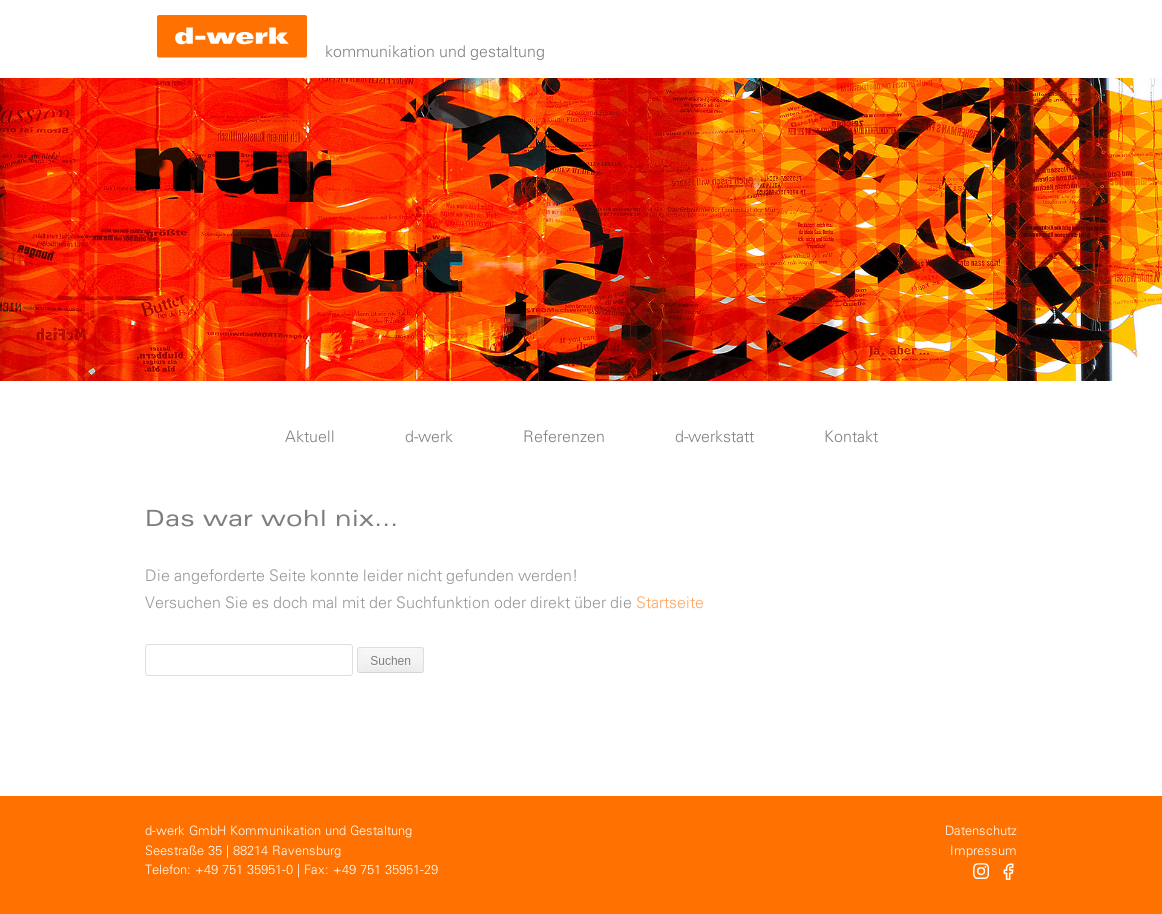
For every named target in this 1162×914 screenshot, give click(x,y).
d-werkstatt (714, 437)
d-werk (429, 437)
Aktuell (310, 437)
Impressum (983, 851)
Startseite (670, 603)
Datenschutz (981, 831)
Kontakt (851, 437)
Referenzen (564, 437)
